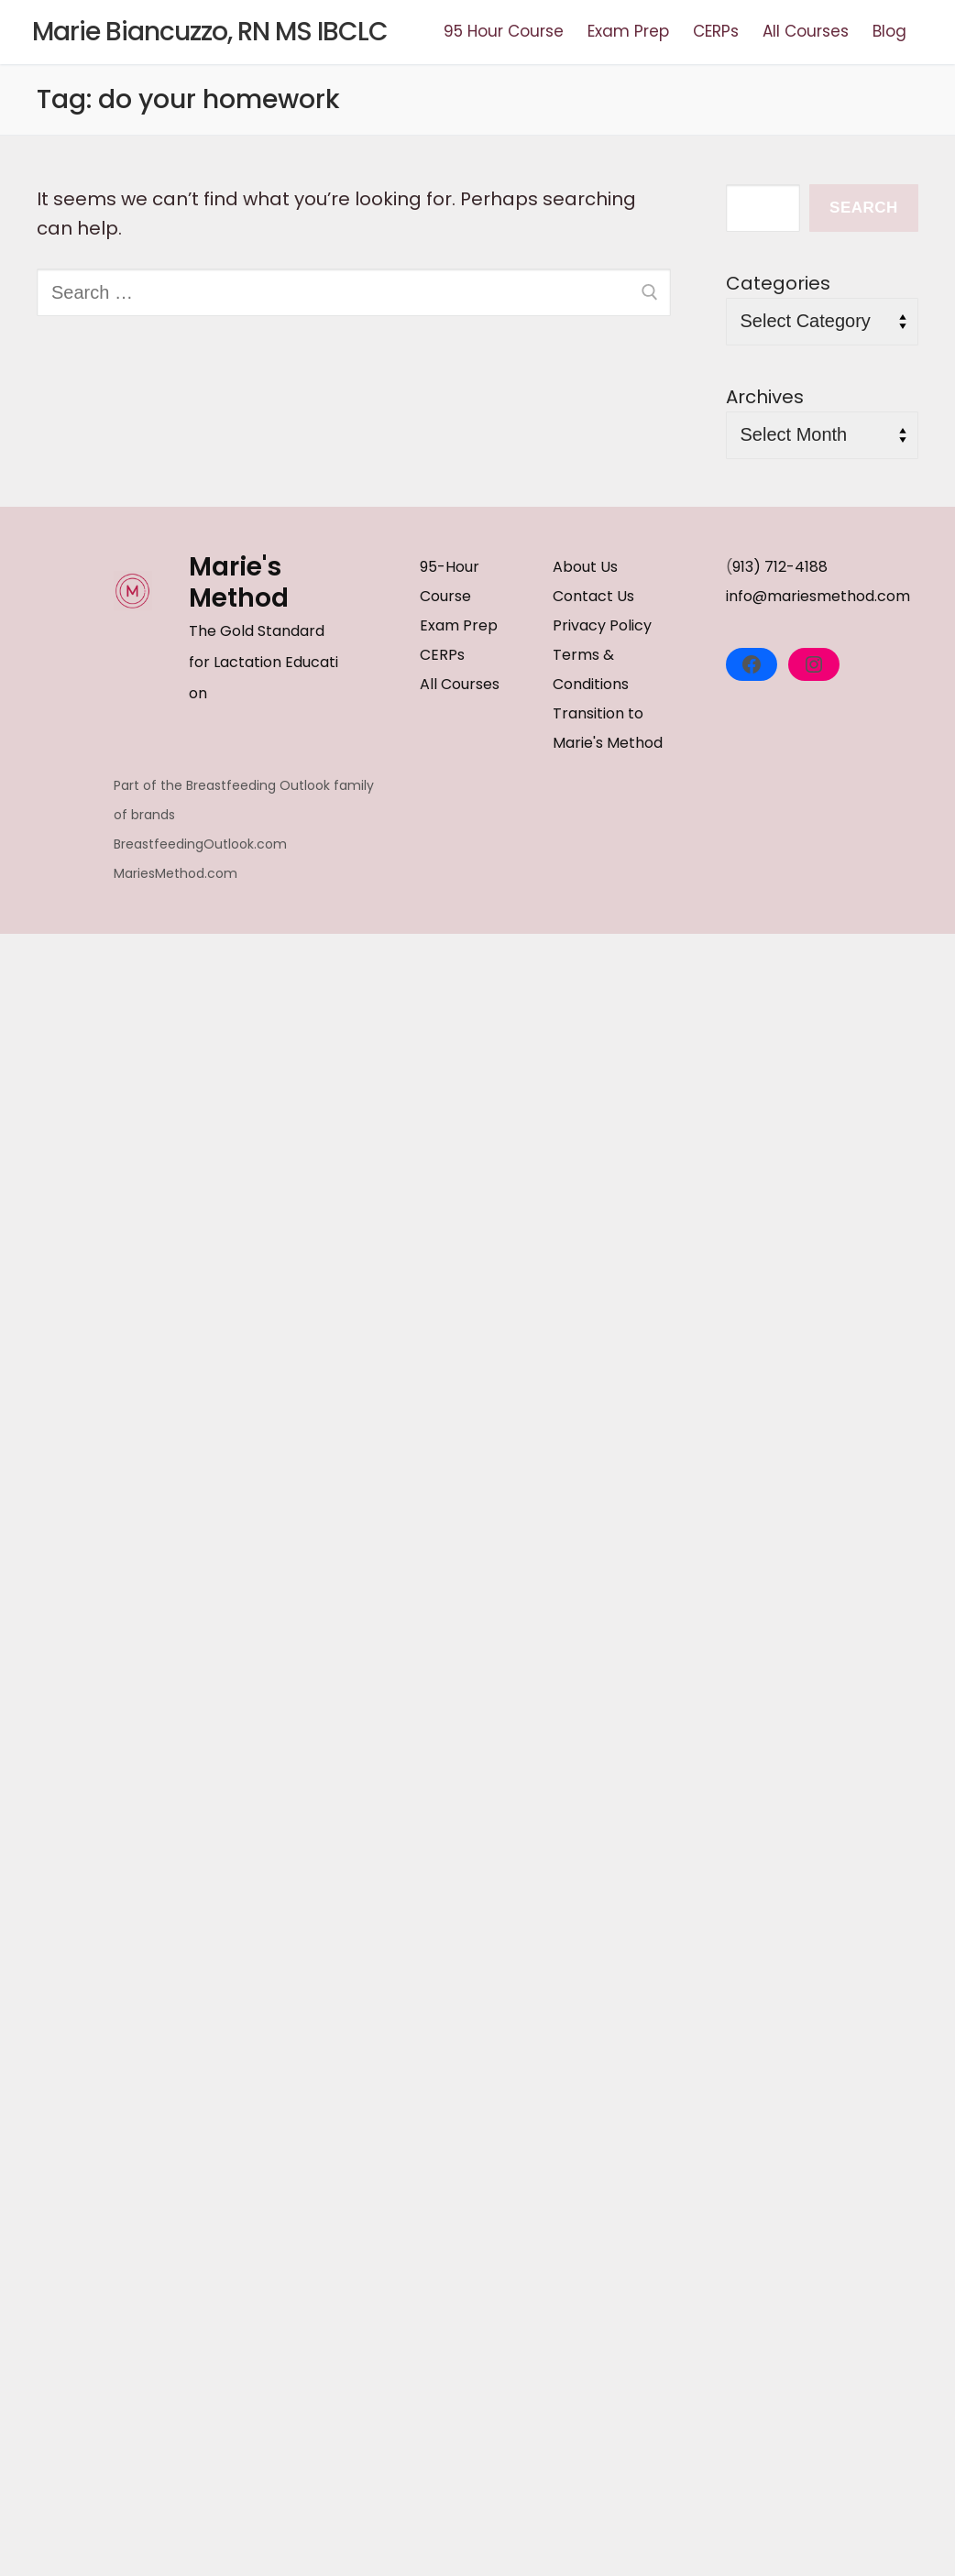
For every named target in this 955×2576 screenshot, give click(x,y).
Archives (765, 397)
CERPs (442, 654)
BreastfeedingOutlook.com (200, 844)
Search (863, 207)
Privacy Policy (602, 625)
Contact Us (593, 596)
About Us (585, 566)
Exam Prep (459, 625)
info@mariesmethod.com (818, 596)
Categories (778, 283)
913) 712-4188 (780, 566)
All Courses (459, 684)
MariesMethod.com (175, 873)
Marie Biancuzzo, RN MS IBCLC (210, 32)
